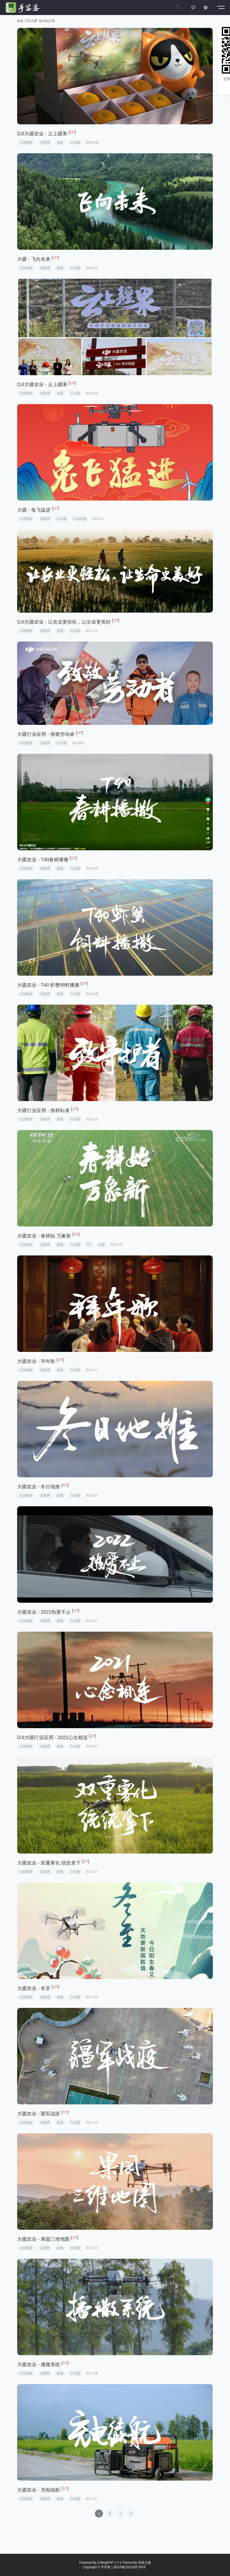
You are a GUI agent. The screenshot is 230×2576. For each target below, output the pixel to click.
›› (131, 2513)
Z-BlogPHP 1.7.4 (110, 2562)
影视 (60, 268)
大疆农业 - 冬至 (33, 1988)
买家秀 (45, 142)
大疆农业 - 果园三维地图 (43, 2239)
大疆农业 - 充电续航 (38, 2490)
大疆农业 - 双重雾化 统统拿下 (49, 1863)
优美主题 (144, 2562)
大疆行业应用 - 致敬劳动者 (46, 734)
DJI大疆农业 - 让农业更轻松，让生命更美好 (64, 622)
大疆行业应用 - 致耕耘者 (43, 1110)
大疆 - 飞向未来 (33, 259)
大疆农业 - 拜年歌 (36, 1361)
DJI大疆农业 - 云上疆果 (42, 133)
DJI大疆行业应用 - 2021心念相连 (52, 1737)
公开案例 (25, 142)
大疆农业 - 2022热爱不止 (44, 1612)
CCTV (89, 1245)
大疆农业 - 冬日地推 (38, 1486)
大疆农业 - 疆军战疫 (38, 2113)
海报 (60, 393)
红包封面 (79, 519)
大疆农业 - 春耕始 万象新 (44, 1236)
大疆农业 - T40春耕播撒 (42, 859)
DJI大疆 (75, 142)
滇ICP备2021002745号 (129, 2567)
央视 (101, 1245)
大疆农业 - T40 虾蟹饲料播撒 (48, 985)
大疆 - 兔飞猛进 (33, 510)
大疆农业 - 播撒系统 (38, 2364)
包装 (60, 142)
